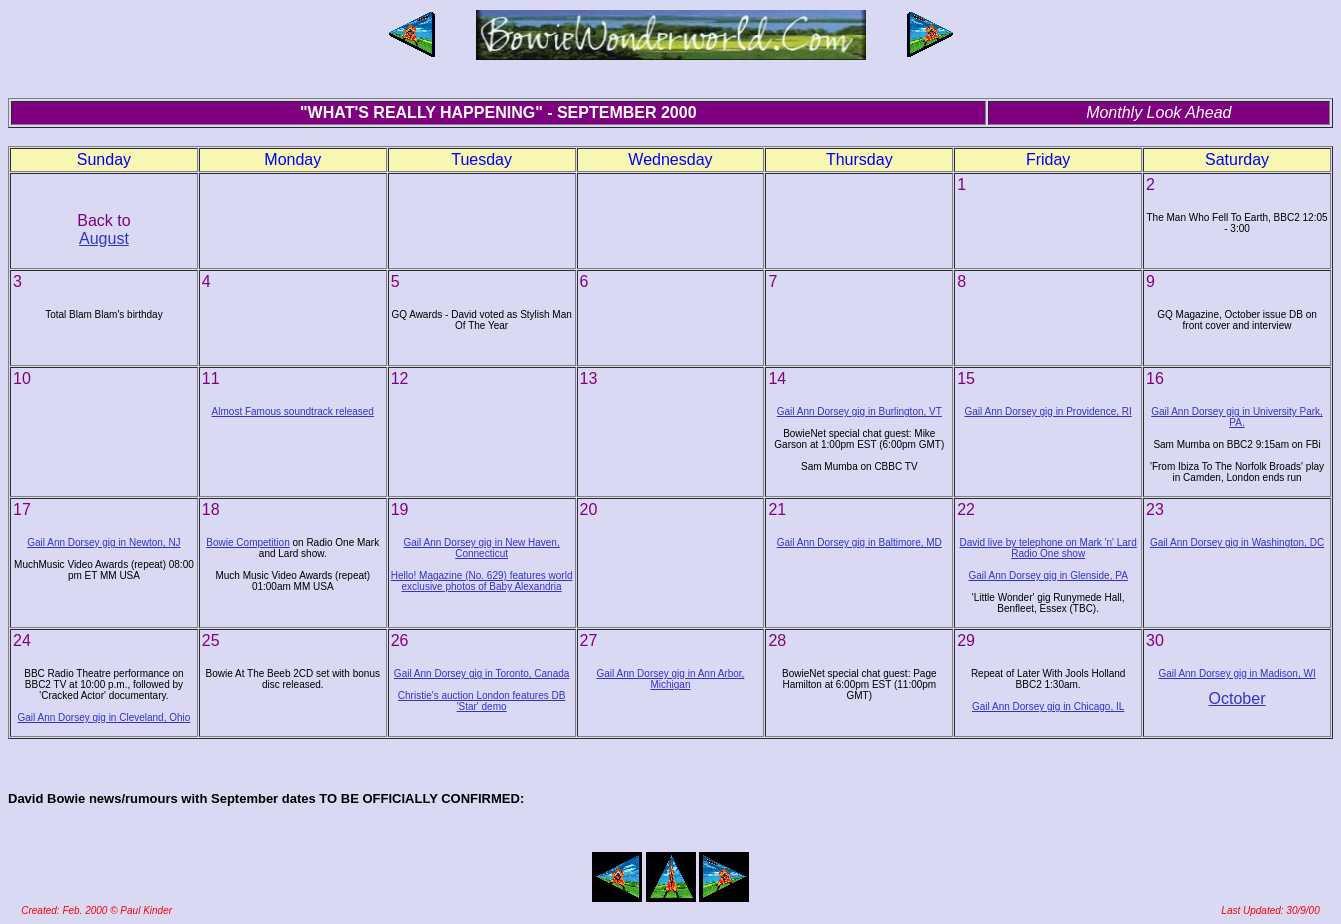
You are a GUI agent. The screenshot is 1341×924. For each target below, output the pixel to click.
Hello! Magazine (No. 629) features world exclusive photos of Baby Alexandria (482, 581)
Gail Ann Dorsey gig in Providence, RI (1047, 411)
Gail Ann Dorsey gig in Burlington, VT (859, 411)
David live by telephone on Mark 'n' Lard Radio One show (1048, 548)
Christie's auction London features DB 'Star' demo (482, 701)
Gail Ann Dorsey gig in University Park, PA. (1237, 417)
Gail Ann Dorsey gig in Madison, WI (1236, 673)
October (1237, 698)
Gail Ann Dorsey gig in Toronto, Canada (481, 673)
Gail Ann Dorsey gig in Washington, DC (1237, 542)
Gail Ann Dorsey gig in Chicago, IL (1048, 706)
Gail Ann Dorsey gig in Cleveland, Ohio (103, 717)
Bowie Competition (247, 542)
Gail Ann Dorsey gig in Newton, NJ (103, 542)
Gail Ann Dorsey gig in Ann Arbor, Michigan (671, 679)
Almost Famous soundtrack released (293, 411)
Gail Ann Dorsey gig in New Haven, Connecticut (482, 548)
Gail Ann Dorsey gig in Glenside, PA (1047, 575)
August (104, 238)
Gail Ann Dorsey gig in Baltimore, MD (859, 542)
